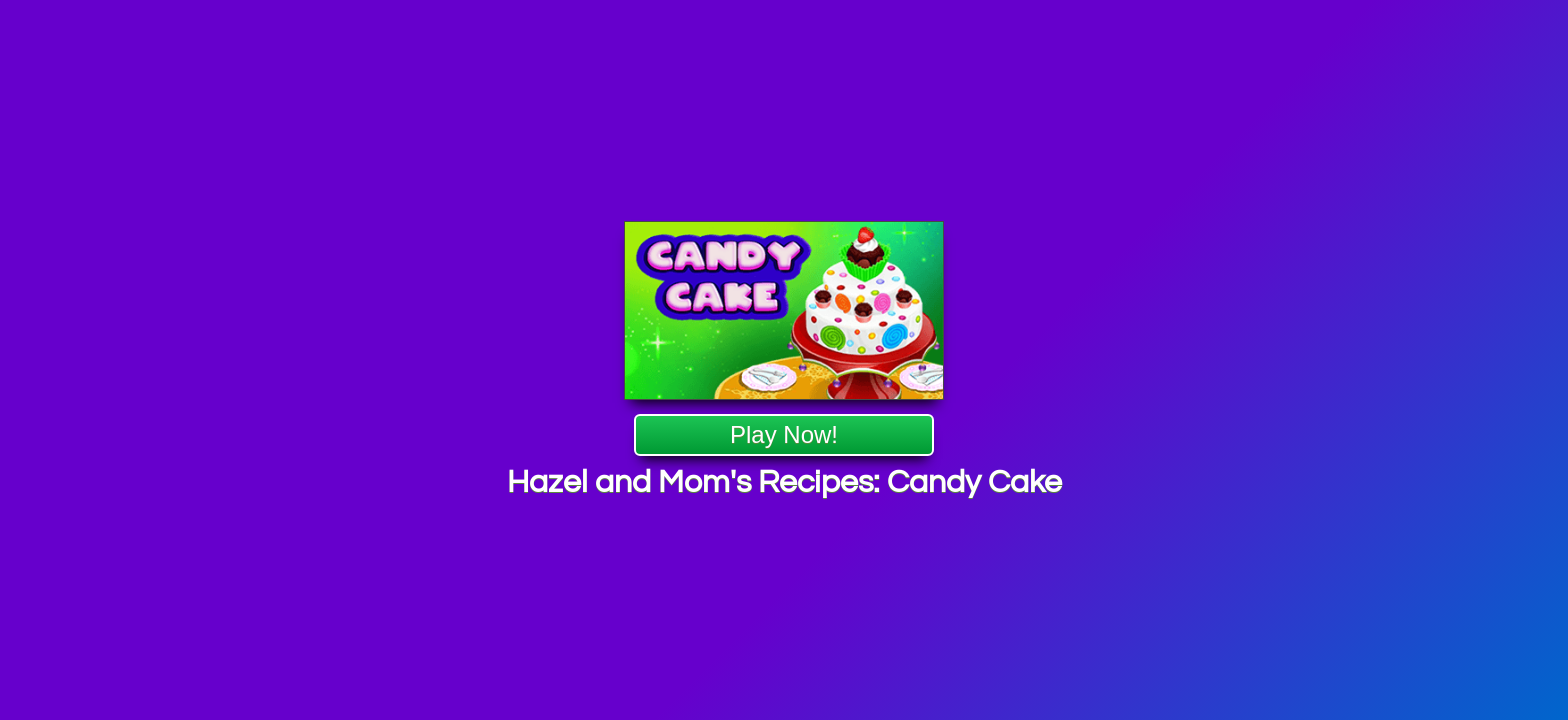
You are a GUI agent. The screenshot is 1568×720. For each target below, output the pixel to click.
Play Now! (784, 435)
